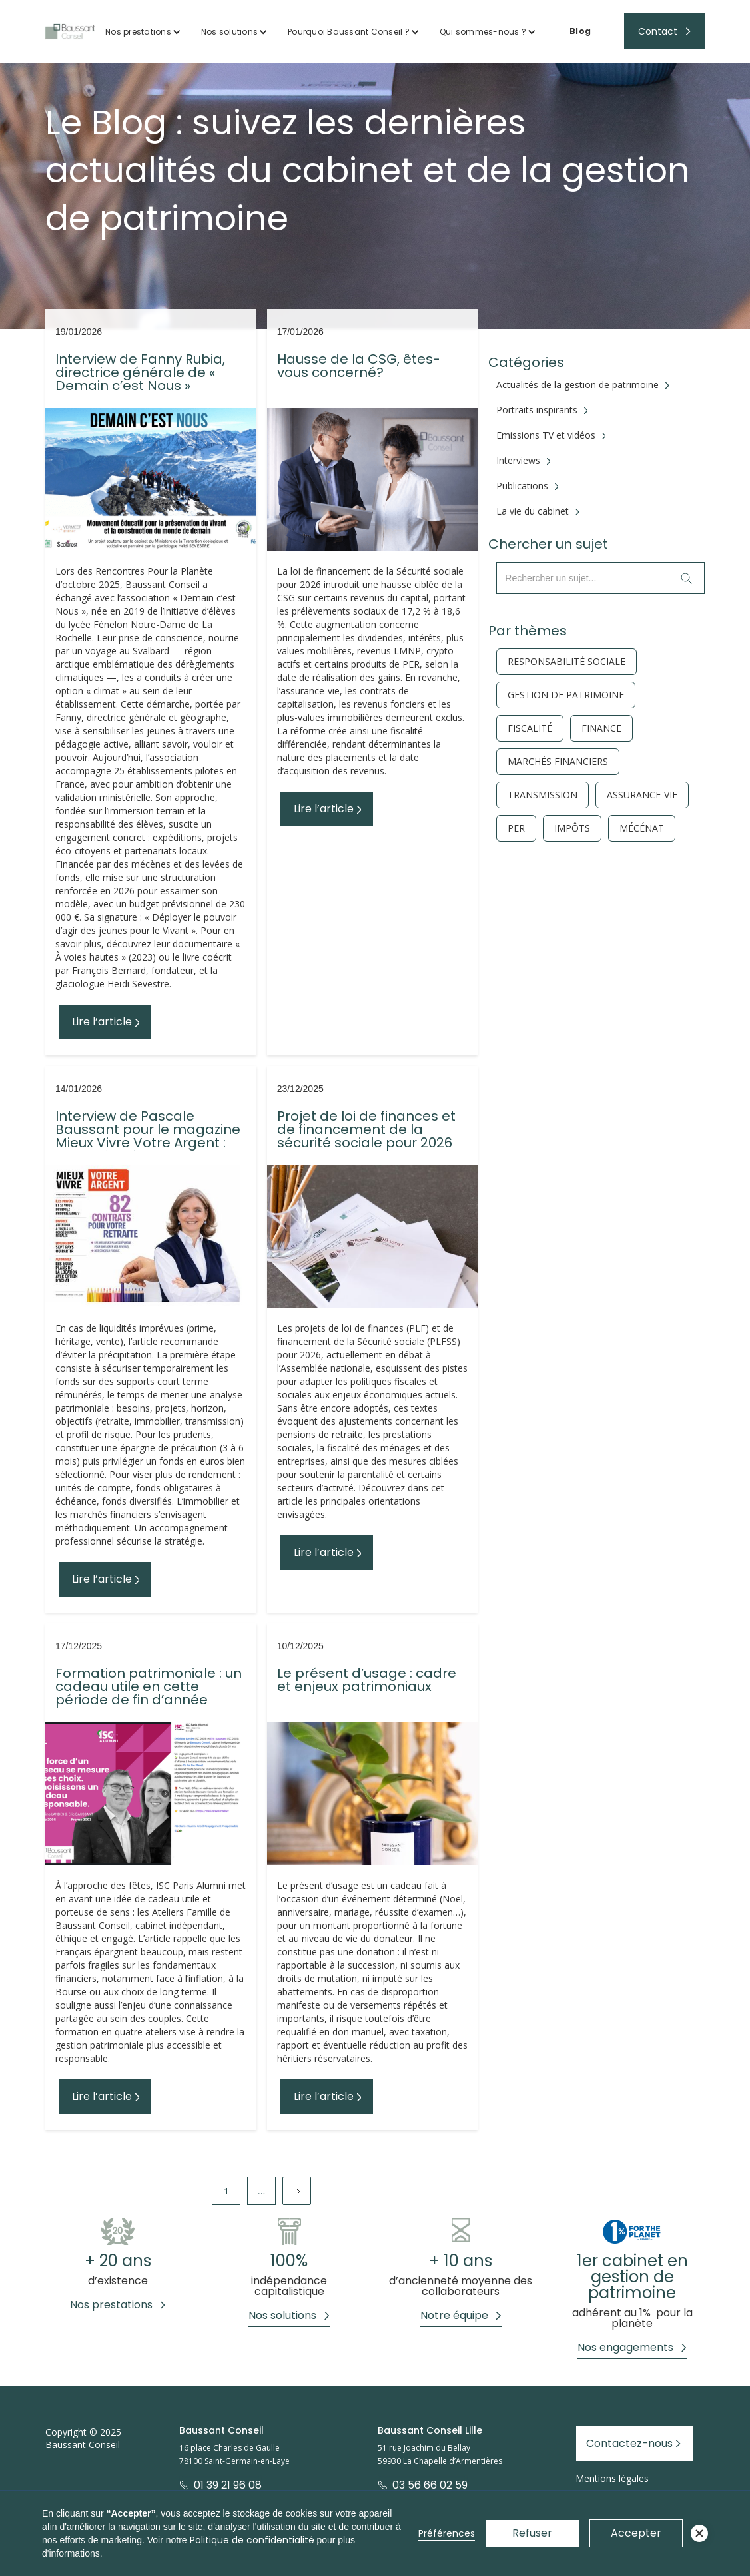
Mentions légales (612, 2478)
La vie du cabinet (532, 511)
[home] (70, 31)
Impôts (572, 828)
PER (516, 828)
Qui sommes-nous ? (483, 31)
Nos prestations (138, 31)
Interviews (518, 460)
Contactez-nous (629, 2443)
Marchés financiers (558, 761)
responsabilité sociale (566, 661)
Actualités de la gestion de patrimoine (577, 384)
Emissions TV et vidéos (545, 435)
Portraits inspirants (536, 410)
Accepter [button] (636, 2533)
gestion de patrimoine (566, 695)
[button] (143, 31)
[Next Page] (296, 2191)
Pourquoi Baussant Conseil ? (349, 31)
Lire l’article (102, 1021)
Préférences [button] (446, 2533)
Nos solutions (229, 31)
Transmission (542, 795)
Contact (657, 31)
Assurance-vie (642, 795)
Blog (580, 31)
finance (601, 728)
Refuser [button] (532, 2533)
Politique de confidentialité (252, 2540)
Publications (522, 486)
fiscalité (530, 728)
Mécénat (641, 828)
